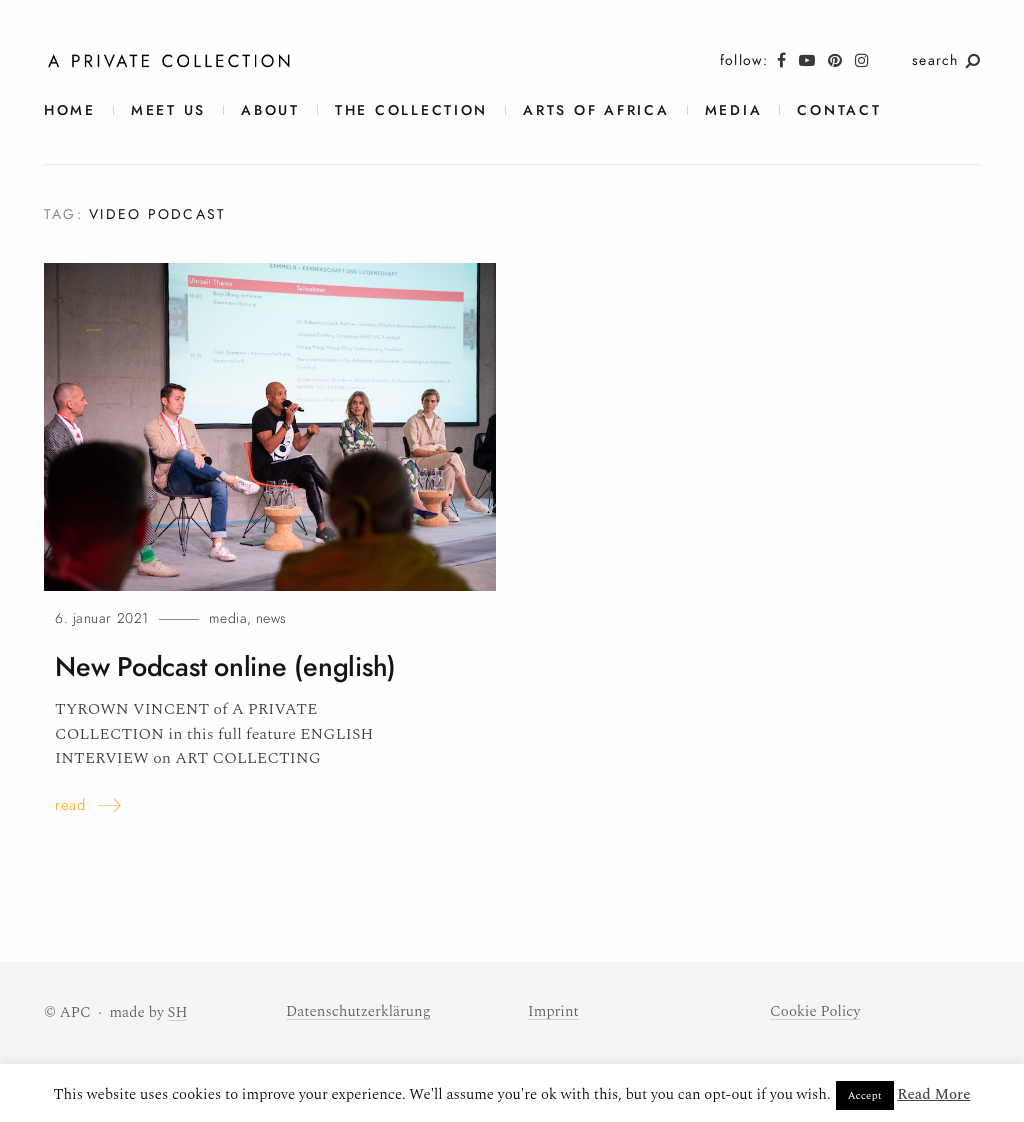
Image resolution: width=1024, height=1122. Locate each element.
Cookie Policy (815, 1011)
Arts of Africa (596, 110)
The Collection (411, 110)
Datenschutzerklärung (358, 1011)
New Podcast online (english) (225, 667)
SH (178, 1012)
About (270, 110)
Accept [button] (865, 1095)
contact (839, 110)
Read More (933, 1094)
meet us (168, 110)
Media (734, 110)
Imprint (553, 1011)
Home (70, 110)
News (271, 618)
